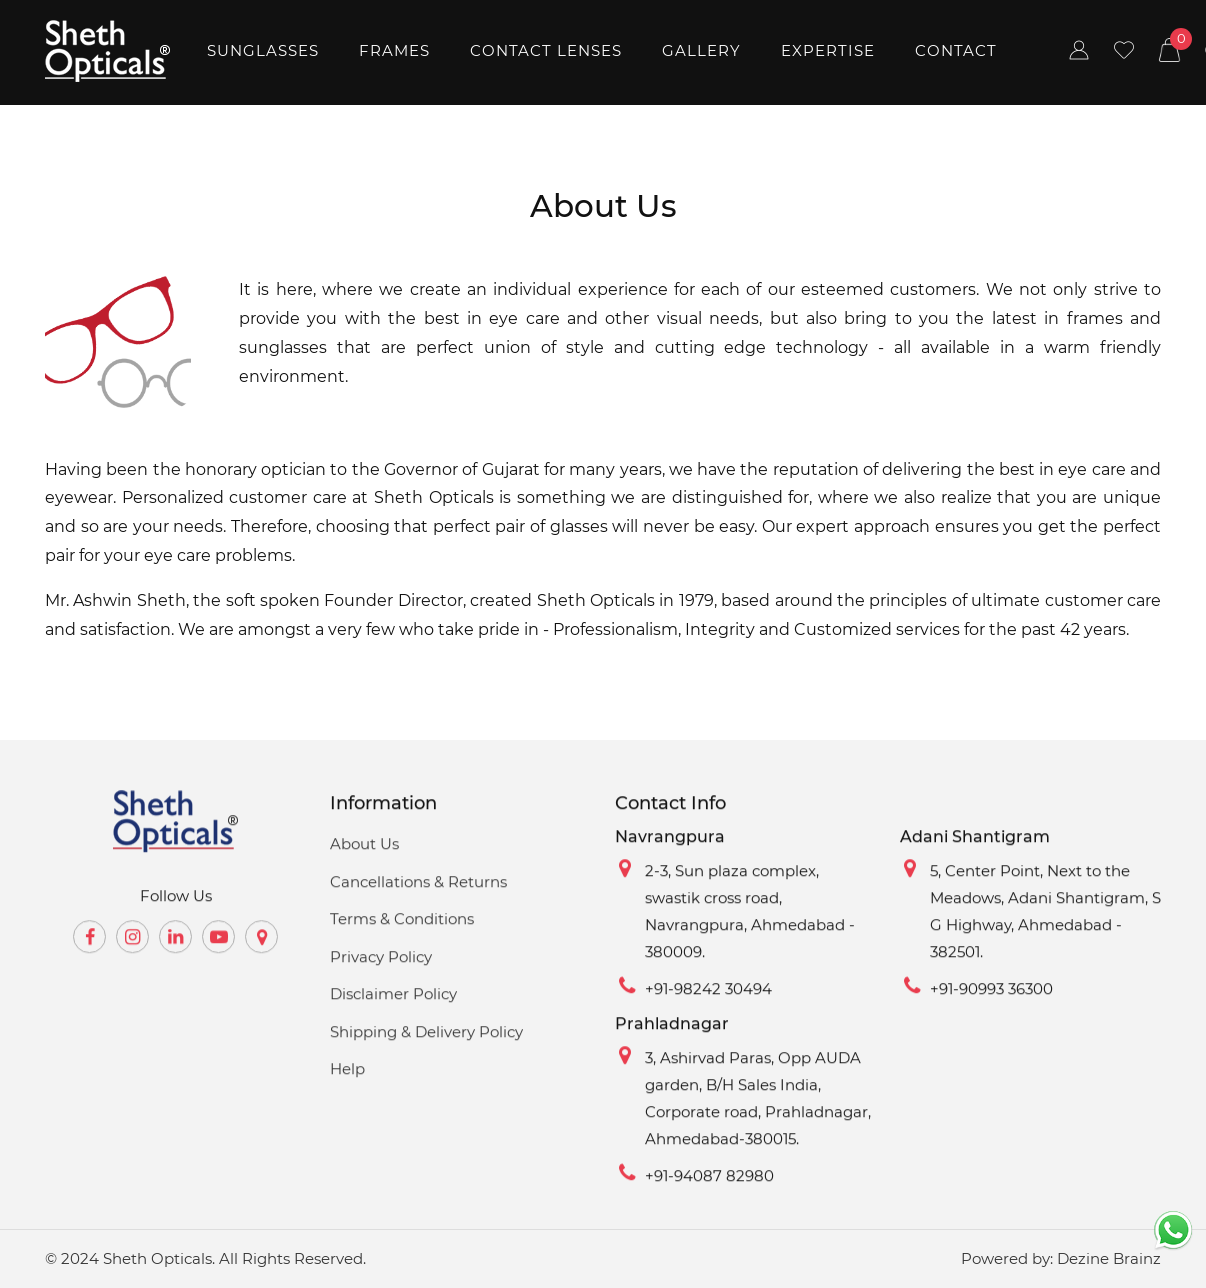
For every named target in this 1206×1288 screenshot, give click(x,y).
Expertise (828, 50)
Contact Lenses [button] (546, 50)
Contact (956, 50)
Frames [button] (394, 50)
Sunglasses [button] (263, 50)
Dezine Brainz (1109, 1258)
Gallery (701, 50)
